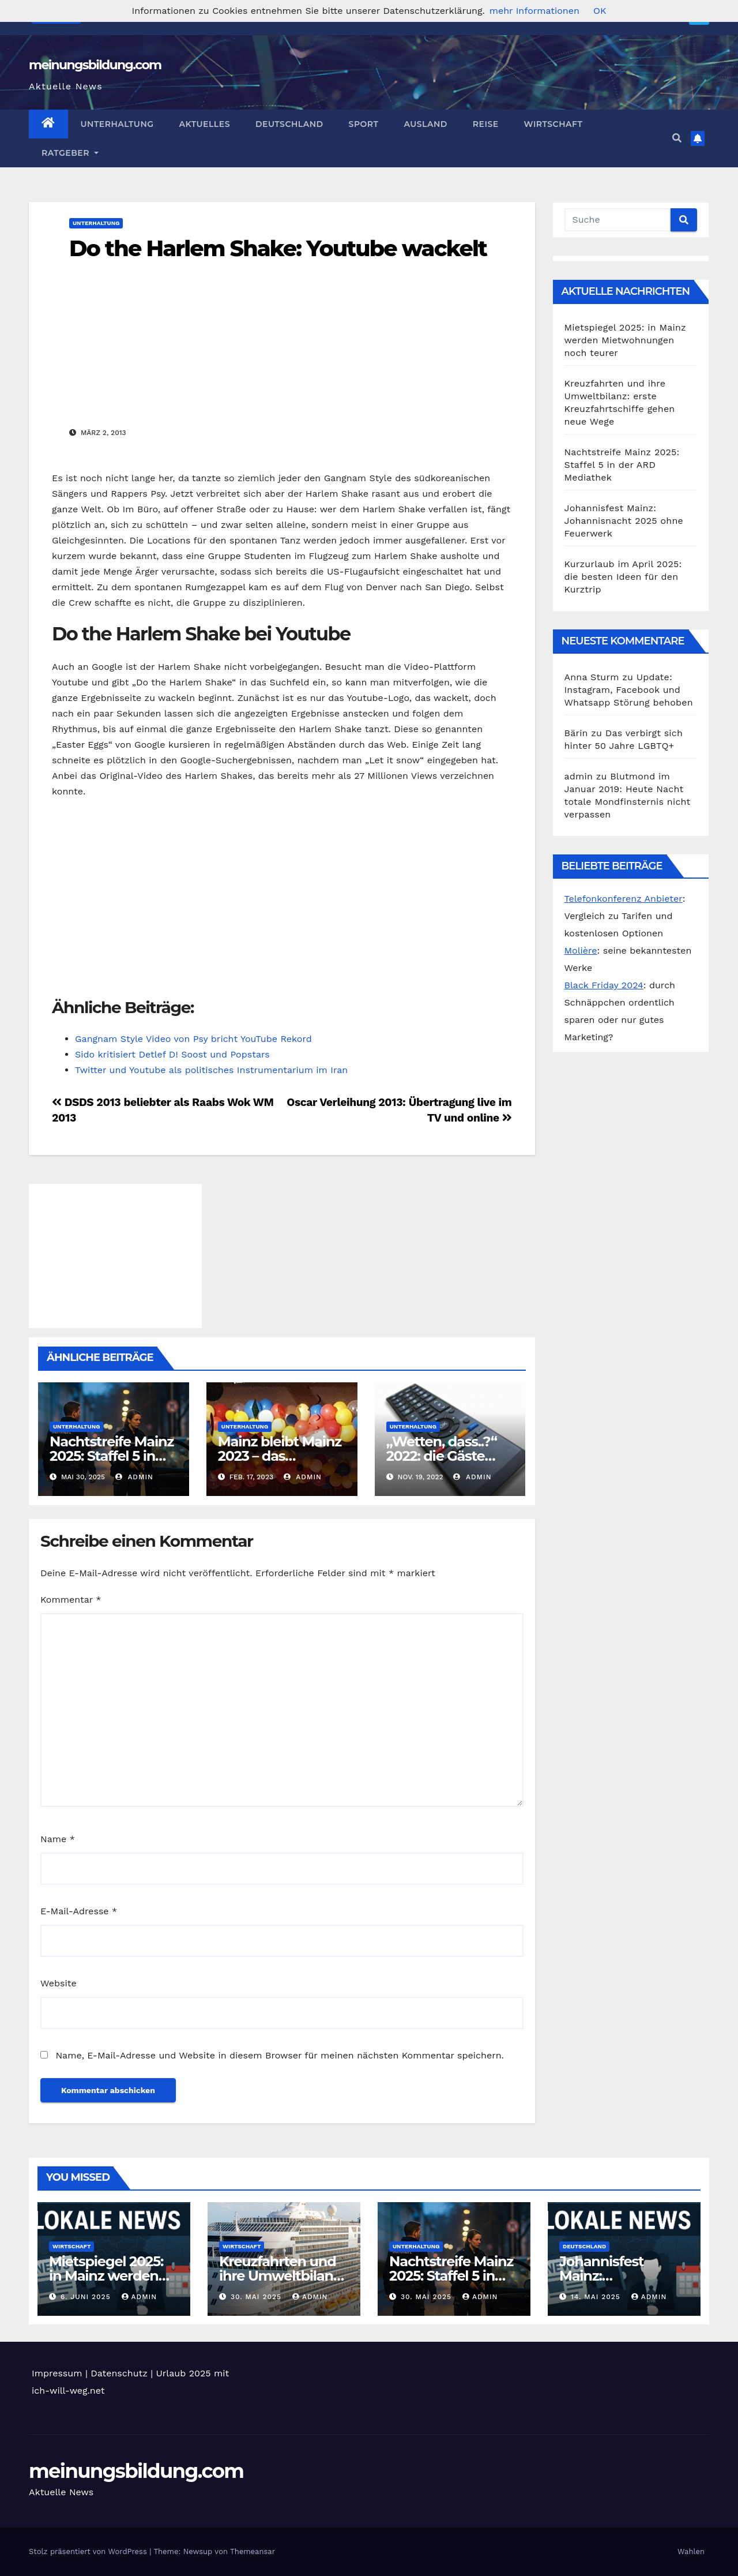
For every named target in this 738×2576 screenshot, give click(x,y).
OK (599, 10)
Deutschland (289, 124)
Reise (486, 124)
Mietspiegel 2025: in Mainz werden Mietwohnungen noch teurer (625, 340)
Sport (364, 124)
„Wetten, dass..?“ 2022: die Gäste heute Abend (441, 1456)
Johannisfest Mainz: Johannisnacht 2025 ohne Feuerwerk (623, 521)
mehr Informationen (534, 10)
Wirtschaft (553, 124)
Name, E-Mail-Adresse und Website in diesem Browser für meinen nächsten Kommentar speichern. (279, 2055)
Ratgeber (70, 153)
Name (57, 1838)
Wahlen (691, 2551)
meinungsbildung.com (95, 65)
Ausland (425, 124)
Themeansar (252, 2551)
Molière (580, 950)
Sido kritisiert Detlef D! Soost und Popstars (172, 1054)
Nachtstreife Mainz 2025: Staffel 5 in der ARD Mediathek (622, 465)
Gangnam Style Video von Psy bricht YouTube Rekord (193, 1038)
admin (134, 1477)
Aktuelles (204, 124)
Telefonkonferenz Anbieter (623, 898)
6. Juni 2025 (87, 2297)
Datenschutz (119, 2373)
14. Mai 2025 (597, 2297)
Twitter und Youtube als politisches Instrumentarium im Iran (211, 1069)
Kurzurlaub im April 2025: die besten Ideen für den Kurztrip (623, 576)
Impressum (57, 2373)
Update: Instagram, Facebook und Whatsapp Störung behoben (628, 690)
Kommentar (70, 1599)
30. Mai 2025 (257, 2297)
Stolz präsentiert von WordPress (89, 2551)
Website (58, 1983)
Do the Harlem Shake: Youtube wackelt (278, 248)
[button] (676, 138)
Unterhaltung (117, 124)
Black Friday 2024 (603, 985)
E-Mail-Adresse (78, 1911)
